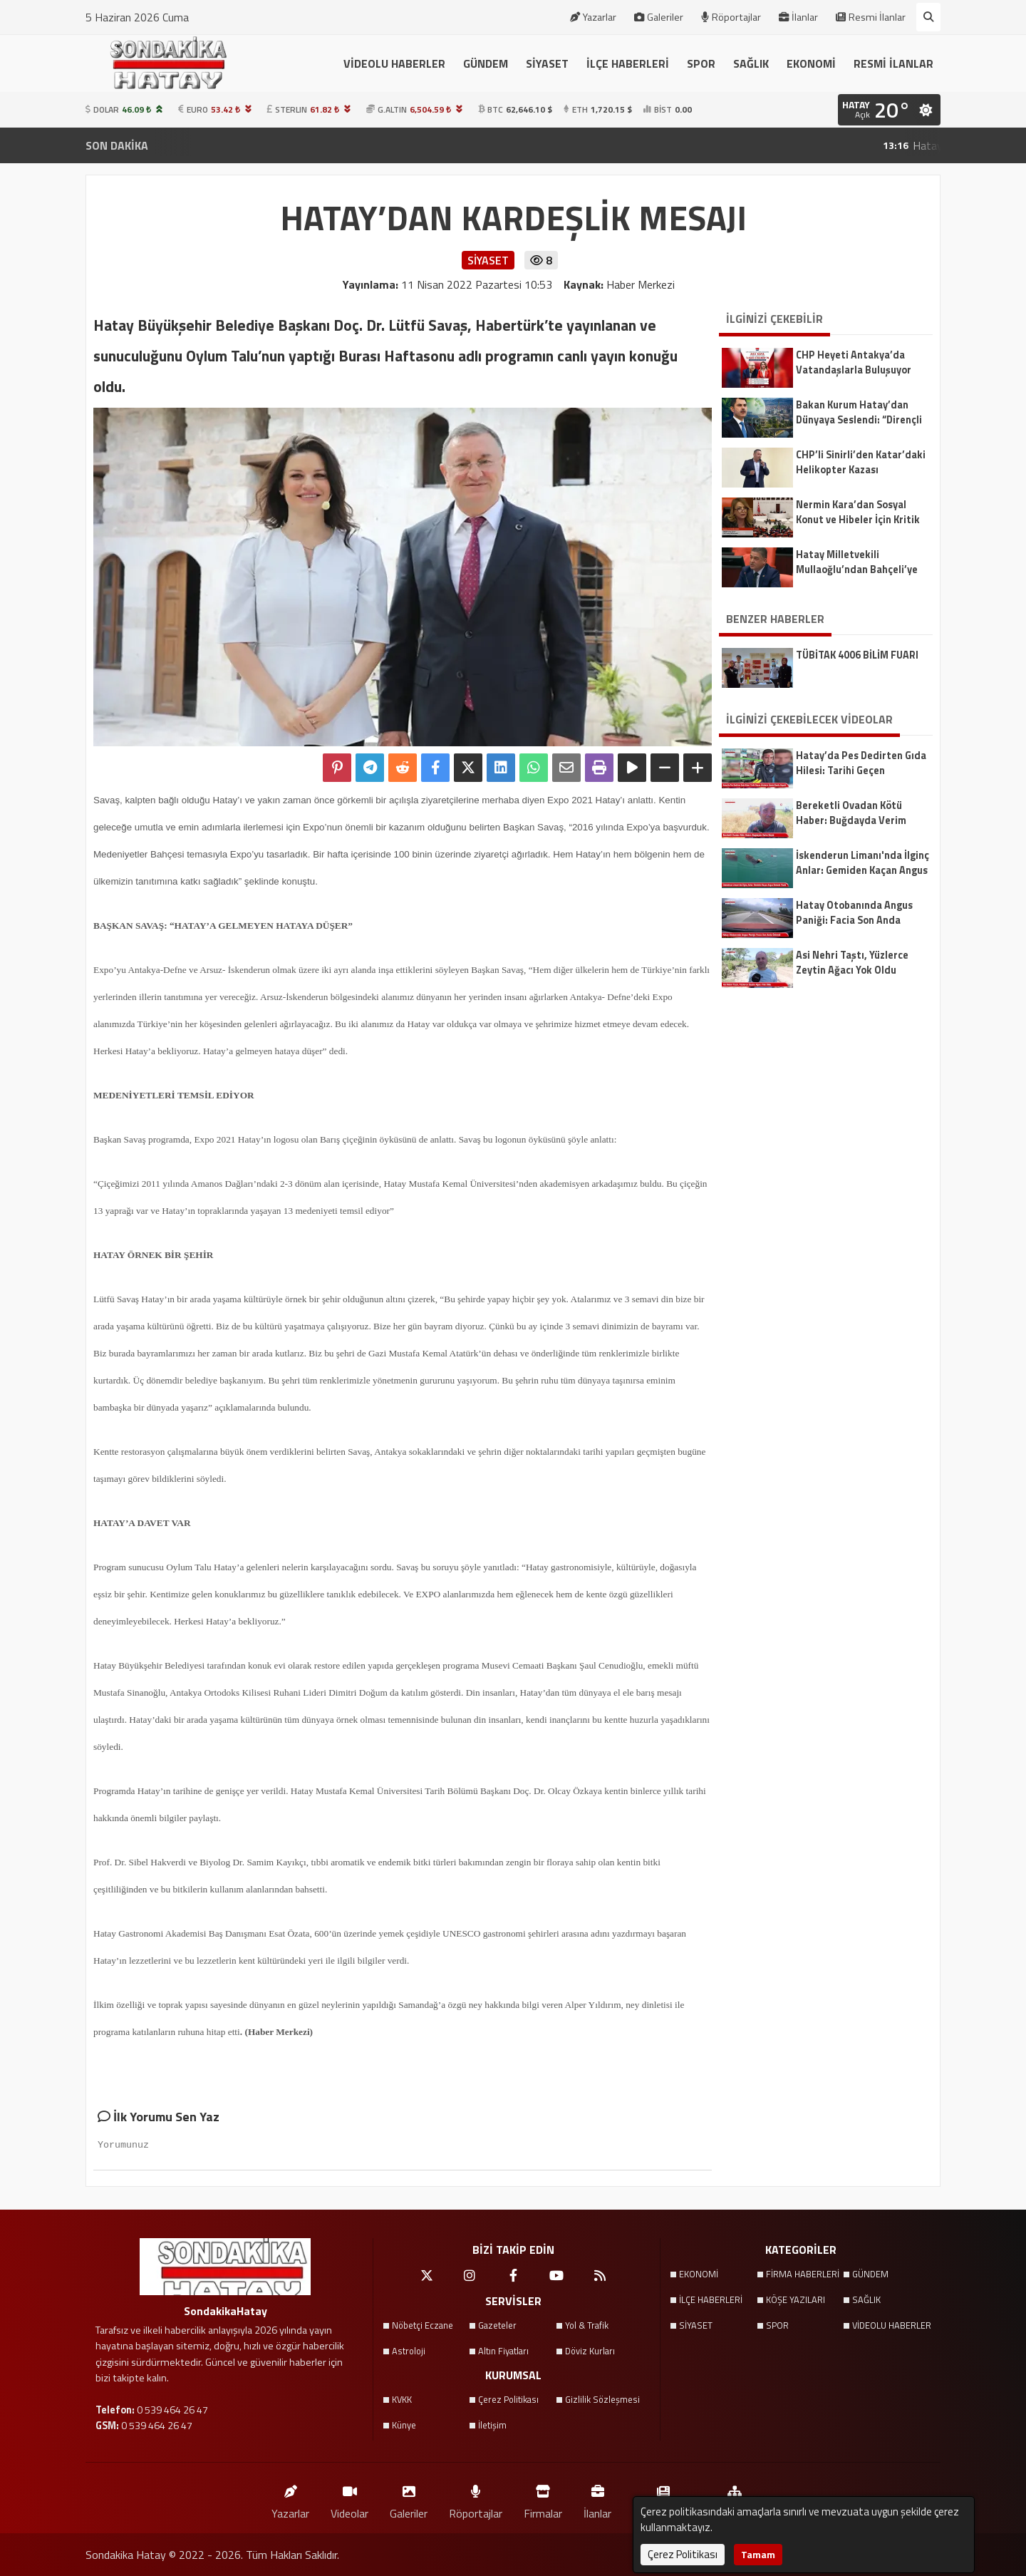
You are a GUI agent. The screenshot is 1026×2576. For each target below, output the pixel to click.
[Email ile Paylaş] (566, 767)
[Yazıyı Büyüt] (697, 767)
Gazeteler (497, 2325)
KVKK (402, 2399)
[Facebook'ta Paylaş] (435, 767)
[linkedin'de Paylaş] (501, 767)
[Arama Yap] (928, 17)
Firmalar (543, 2499)
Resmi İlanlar (871, 17)
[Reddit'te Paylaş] (402, 767)
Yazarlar (593, 17)
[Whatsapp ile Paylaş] (533, 767)
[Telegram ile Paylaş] (370, 767)
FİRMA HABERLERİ (802, 2274)
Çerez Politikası (508, 2399)
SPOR (701, 63)
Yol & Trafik (586, 2325)
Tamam (758, 2554)
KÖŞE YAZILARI (795, 2299)
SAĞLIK (751, 63)
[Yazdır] (599, 767)
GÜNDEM (485, 63)
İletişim (492, 2425)
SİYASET (547, 63)
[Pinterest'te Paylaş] (337, 767)
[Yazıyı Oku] (632, 767)
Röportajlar (731, 17)
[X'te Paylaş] (468, 767)
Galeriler (658, 17)
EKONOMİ (811, 63)
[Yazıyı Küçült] (665, 767)
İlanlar (798, 17)
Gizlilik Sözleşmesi (602, 2399)
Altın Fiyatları (503, 2351)
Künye (404, 2425)
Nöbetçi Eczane (422, 2325)
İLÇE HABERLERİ (627, 63)
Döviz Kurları (590, 2351)
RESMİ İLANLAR (893, 63)
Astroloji (408, 2351)
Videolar (349, 2499)
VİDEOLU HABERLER (394, 63)
